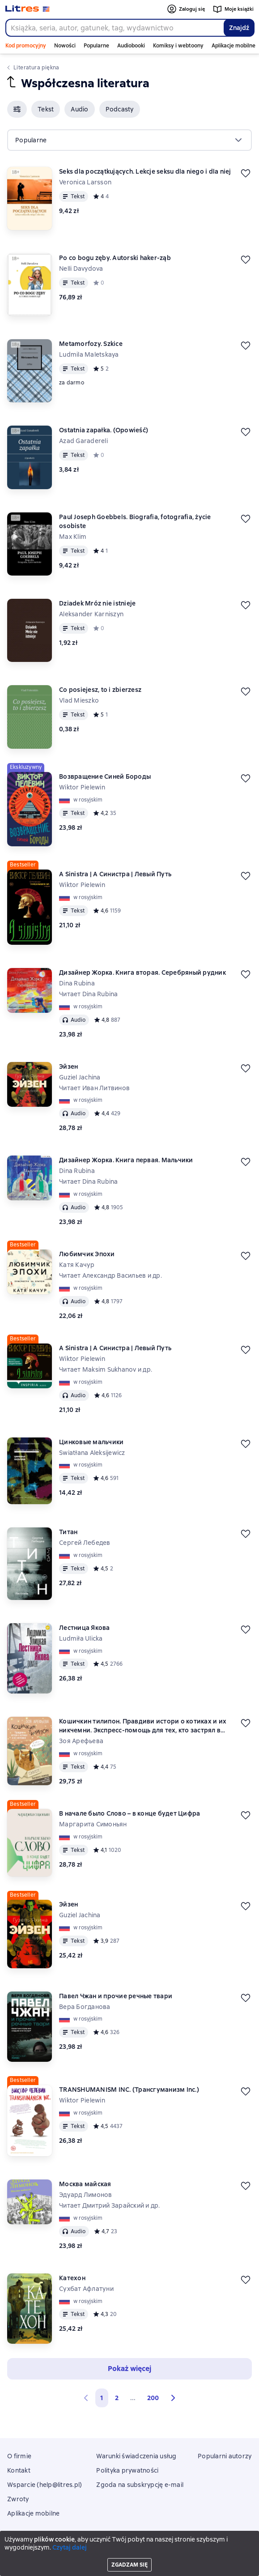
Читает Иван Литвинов (94, 1088)
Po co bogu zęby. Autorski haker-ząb (115, 258)
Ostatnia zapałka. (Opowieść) (103, 430)
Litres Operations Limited (129, 2544)
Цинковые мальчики (91, 1442)
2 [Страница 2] (117, 2398)
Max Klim (72, 537)
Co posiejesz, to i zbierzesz (100, 690)
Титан (68, 1532)
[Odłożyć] (245, 173)
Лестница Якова (84, 1628)
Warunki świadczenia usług (136, 2456)
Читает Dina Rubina (88, 994)
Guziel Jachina (80, 1077)
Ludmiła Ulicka (81, 1638)
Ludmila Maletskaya (89, 354)
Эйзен (68, 1066)
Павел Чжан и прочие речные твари (115, 1996)
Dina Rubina (77, 983)
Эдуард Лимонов (85, 2195)
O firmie (19, 2456)
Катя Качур (77, 1265)
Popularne (96, 45)
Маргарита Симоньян (93, 1824)
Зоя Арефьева (81, 1741)
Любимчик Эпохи (87, 1254)
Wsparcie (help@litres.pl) (44, 2485)
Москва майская (85, 2184)
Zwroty (18, 2499)
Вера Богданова (84, 2007)
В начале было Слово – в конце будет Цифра (129, 1813)
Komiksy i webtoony (178, 45)
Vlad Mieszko (79, 700)
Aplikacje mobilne (233, 45)
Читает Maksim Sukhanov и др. (105, 1369)
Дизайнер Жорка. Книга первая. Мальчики (126, 1160)
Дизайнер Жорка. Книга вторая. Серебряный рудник (142, 972)
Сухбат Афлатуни (86, 2289)
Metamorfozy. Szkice (91, 344)
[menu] (129, 140)
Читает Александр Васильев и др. (110, 1275)
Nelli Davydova (81, 268)
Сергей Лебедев (84, 1543)
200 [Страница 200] (153, 2398)
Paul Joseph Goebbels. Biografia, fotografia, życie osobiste (135, 521)
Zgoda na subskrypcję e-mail (139, 2485)
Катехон (72, 2278)
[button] (17, 109)
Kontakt (18, 2470)
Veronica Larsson (85, 182)
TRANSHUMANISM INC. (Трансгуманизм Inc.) (129, 2090)
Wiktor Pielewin (82, 787)
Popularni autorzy (224, 2456)
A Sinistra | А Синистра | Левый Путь (115, 874)
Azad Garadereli (83, 441)
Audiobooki (131, 45)
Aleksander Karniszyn (91, 614)
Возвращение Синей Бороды (105, 776)
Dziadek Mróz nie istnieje (97, 603)
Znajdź (239, 28)
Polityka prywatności (127, 2470)
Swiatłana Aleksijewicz (92, 1453)
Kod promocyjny (25, 45)
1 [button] (101, 2398)
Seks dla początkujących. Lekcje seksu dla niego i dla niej (145, 171)
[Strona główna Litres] (27, 9)
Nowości (65, 45)
